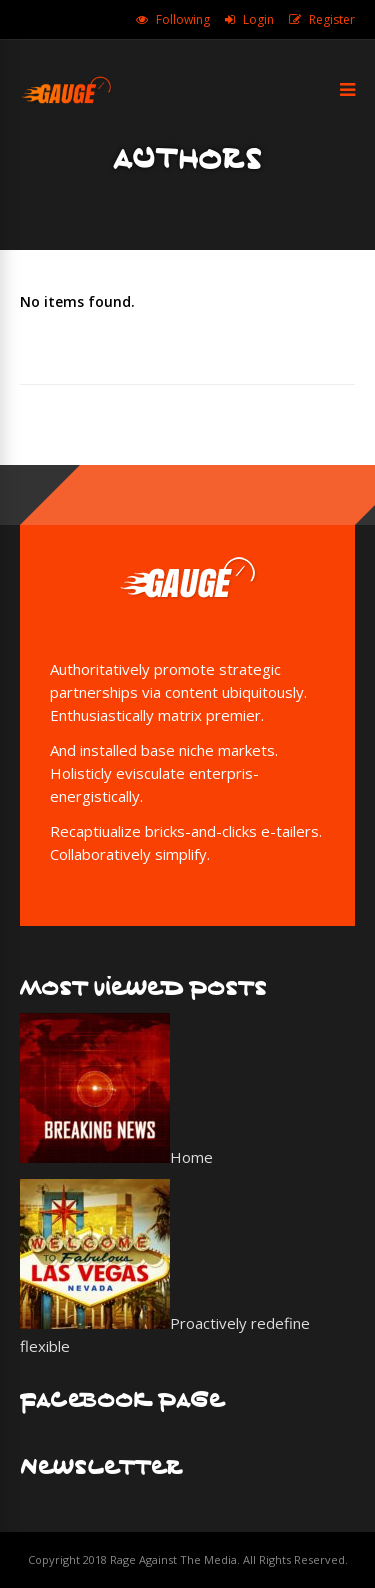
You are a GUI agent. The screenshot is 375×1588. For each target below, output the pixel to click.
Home (191, 1157)
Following (183, 19)
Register (332, 19)
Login (258, 19)
